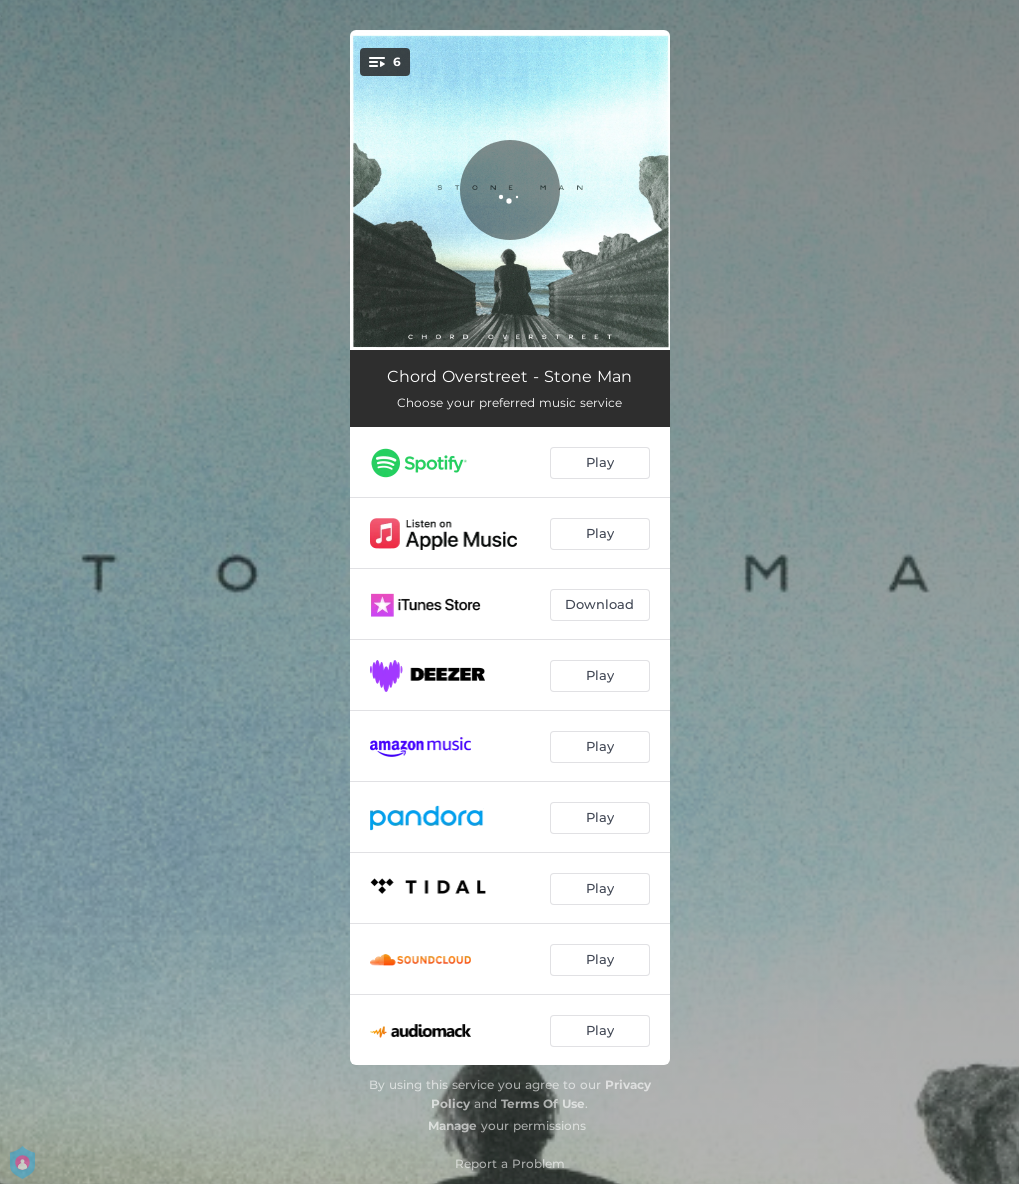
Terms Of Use (543, 1103)
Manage (452, 1125)
